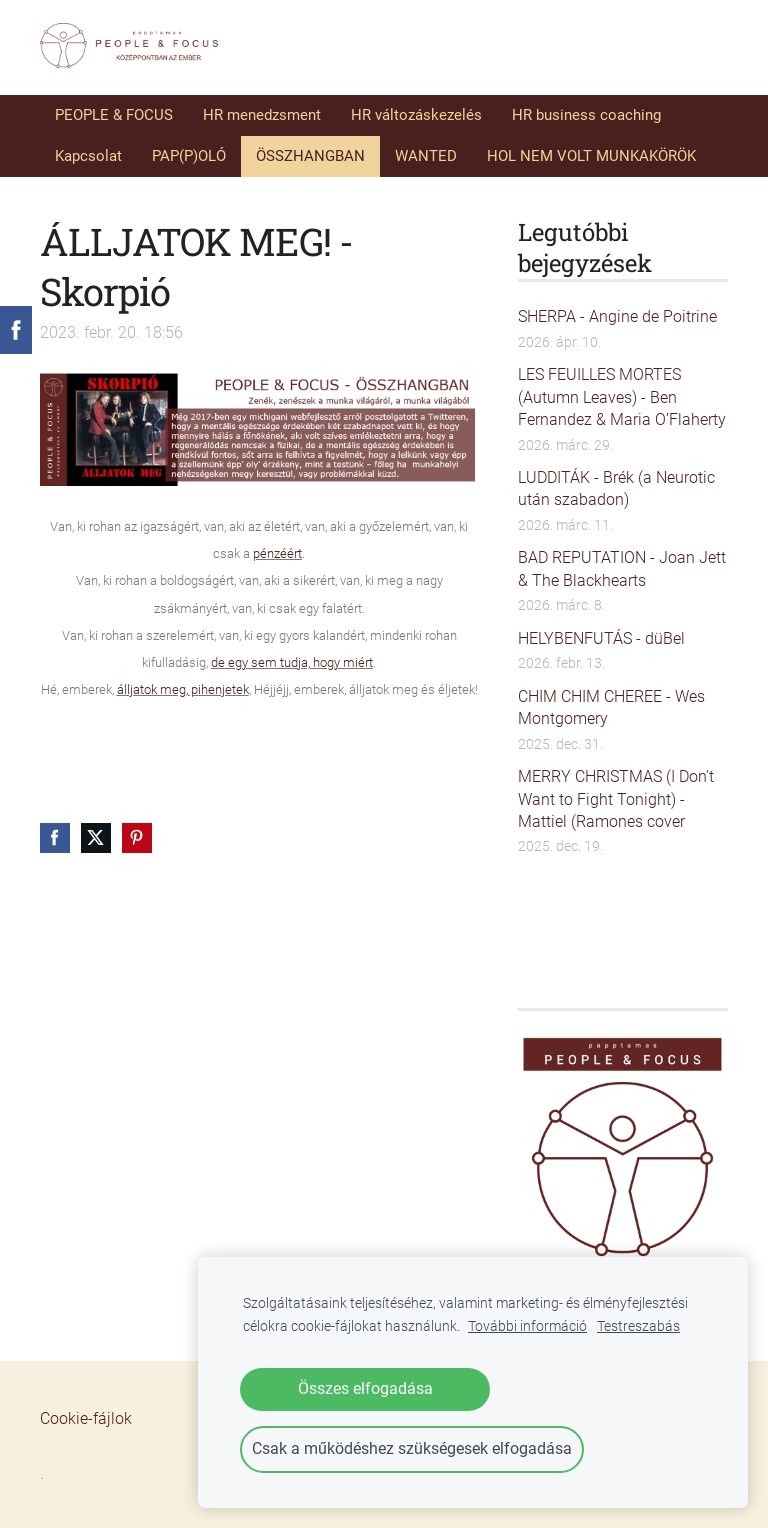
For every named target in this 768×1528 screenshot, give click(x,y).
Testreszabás (638, 1326)
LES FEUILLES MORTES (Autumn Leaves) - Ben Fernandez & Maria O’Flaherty (622, 397)
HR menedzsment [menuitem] (262, 115)
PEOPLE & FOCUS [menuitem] (114, 115)
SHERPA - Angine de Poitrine (617, 316)
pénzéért (277, 553)
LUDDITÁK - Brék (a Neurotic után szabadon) (616, 488)
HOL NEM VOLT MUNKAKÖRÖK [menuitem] (591, 156)
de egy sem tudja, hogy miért (292, 662)
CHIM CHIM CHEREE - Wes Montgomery (611, 707)
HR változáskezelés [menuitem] (416, 115)
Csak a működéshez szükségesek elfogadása (412, 1448)
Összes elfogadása (365, 1388)
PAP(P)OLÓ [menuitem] (189, 156)
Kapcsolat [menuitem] (88, 156)
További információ (527, 1326)
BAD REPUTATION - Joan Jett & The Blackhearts (622, 568)
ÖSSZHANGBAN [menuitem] (310, 156)
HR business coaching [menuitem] (586, 115)
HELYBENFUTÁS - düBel (601, 638)
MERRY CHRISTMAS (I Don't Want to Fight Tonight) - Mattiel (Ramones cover (616, 799)
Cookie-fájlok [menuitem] (86, 1418)
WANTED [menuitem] (426, 156)
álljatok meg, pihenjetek (183, 689)
